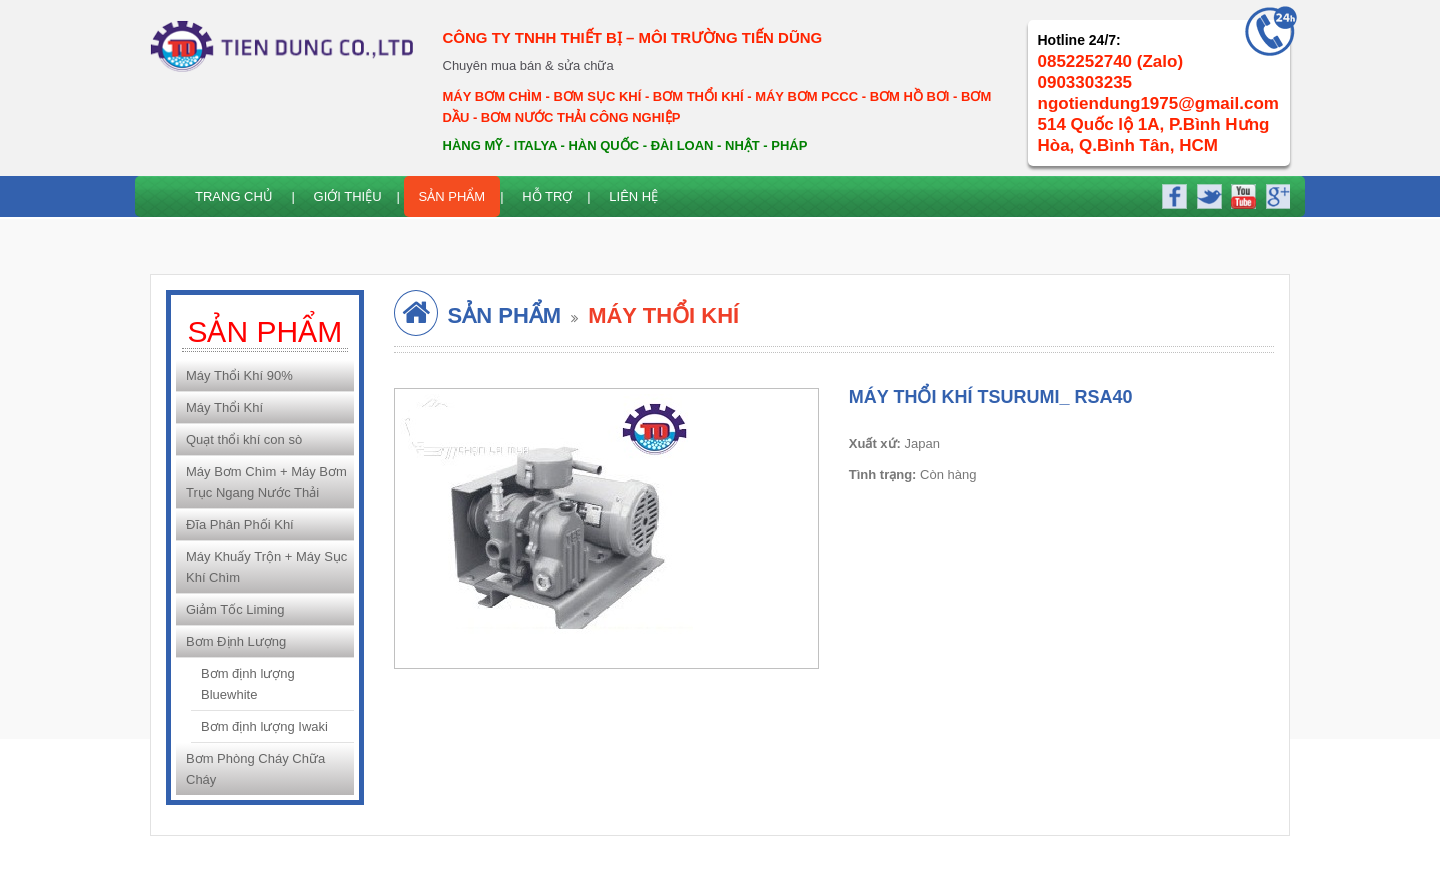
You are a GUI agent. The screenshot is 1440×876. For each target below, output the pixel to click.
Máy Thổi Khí (224, 407)
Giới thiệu (348, 196)
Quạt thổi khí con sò (244, 439)
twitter (1208, 194)
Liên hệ (633, 196)
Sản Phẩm (452, 196)
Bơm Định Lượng (236, 641)
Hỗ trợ (547, 196)
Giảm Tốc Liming (235, 609)
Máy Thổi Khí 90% (239, 375)
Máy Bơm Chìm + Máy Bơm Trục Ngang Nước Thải (266, 482)
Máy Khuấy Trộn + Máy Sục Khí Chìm (266, 567)
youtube (1241, 194)
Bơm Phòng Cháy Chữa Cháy (255, 769)
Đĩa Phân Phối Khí (240, 524)
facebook (1174, 194)
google (1275, 194)
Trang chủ (234, 196)
